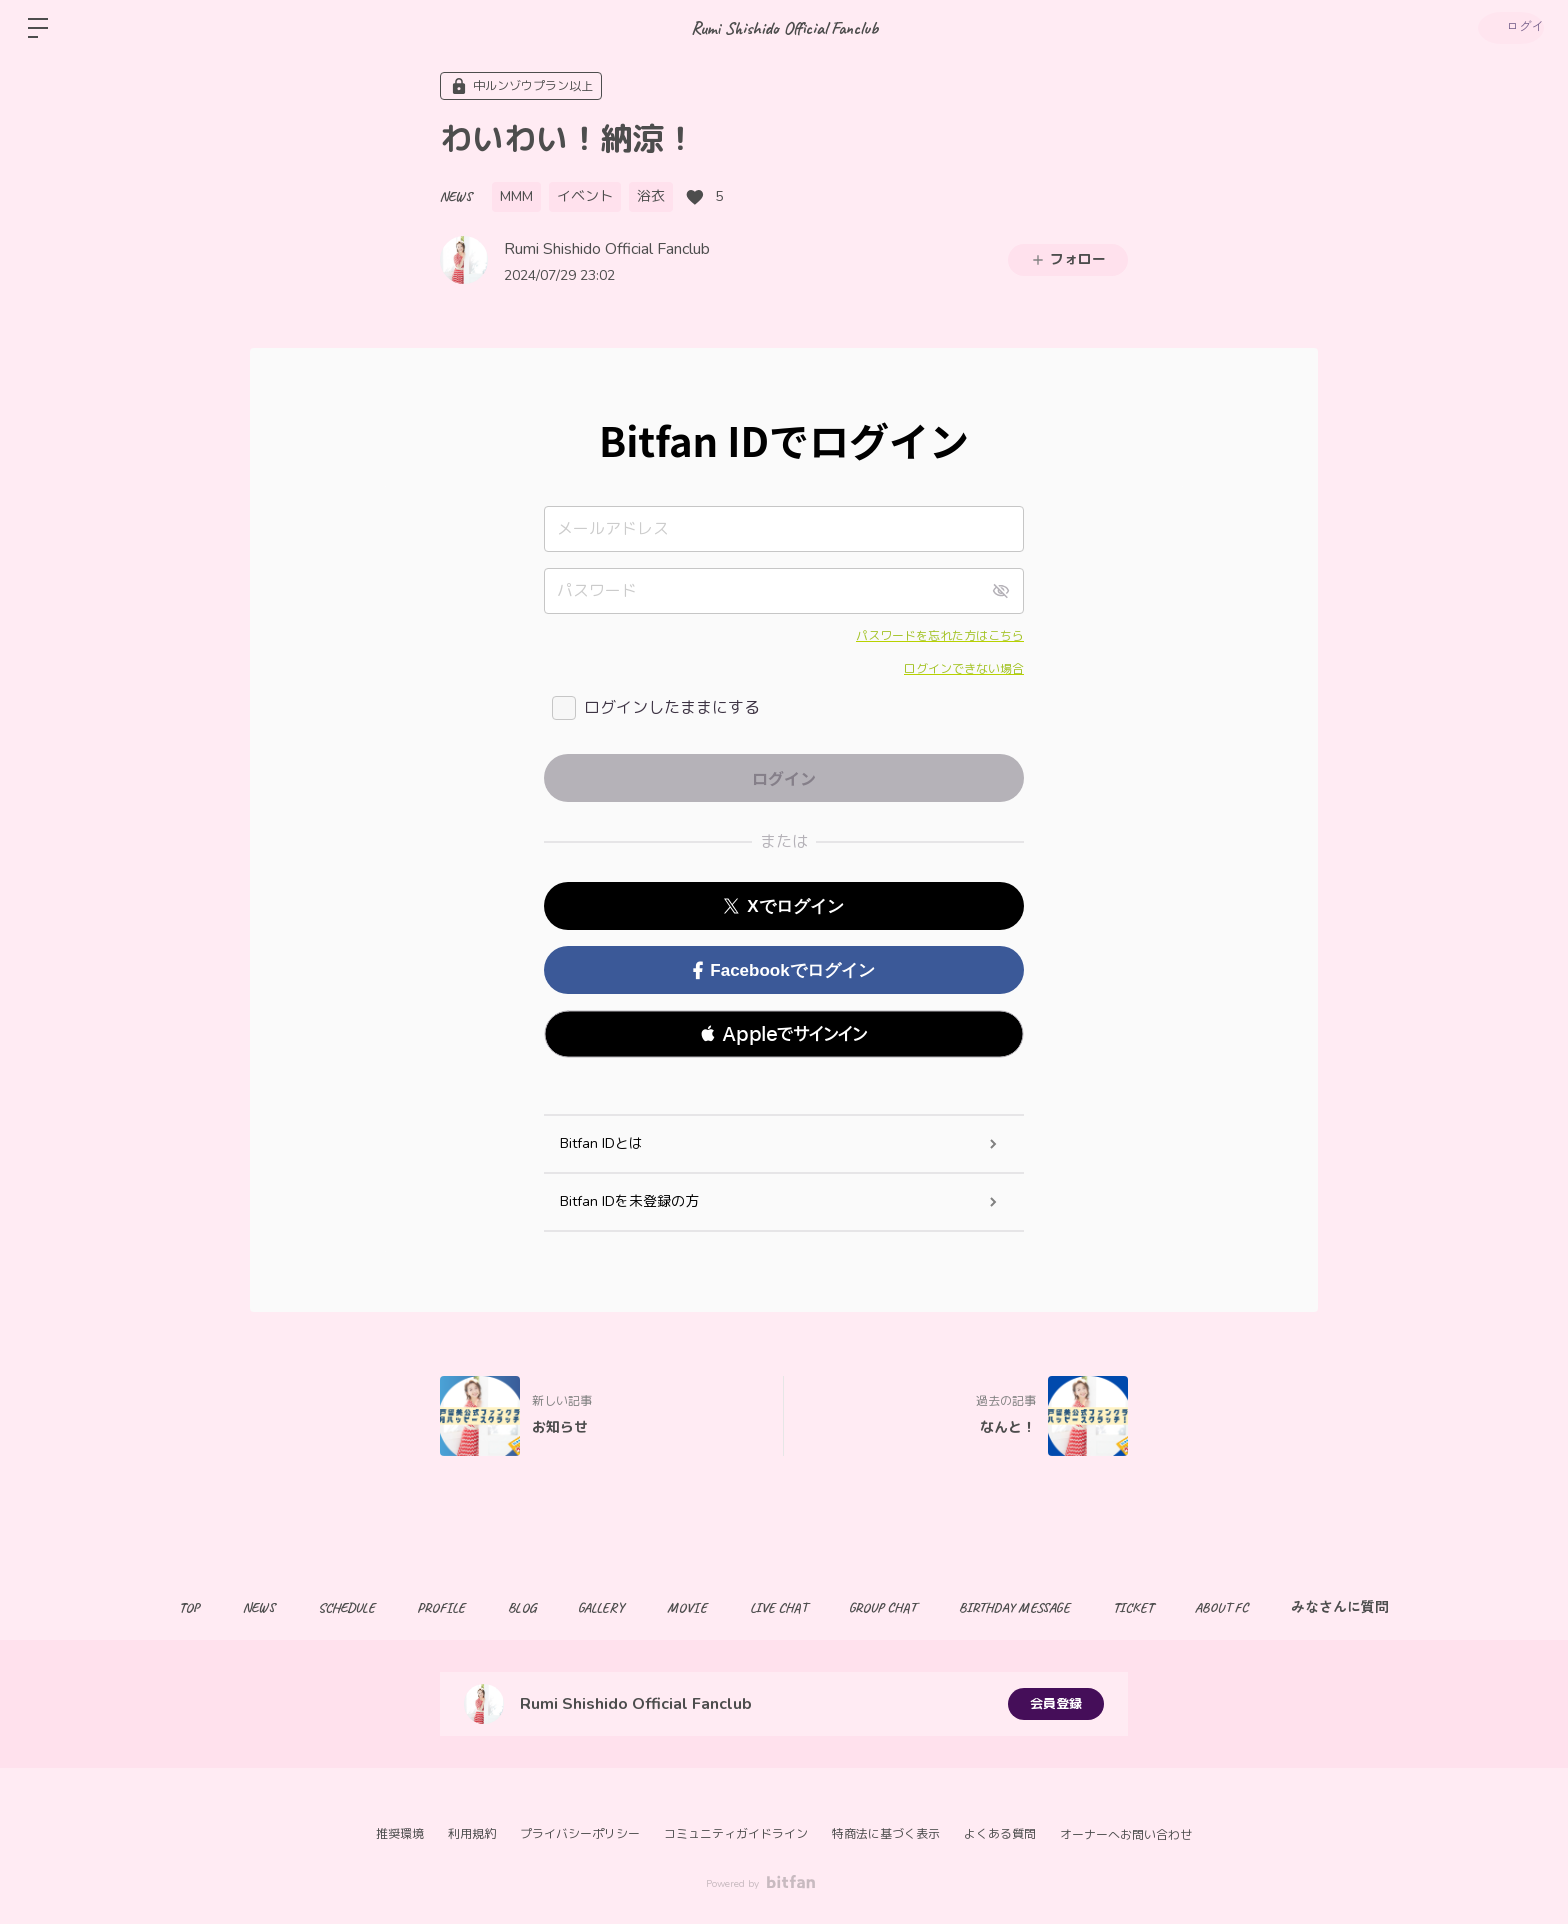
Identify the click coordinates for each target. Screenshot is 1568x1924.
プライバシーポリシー (580, 1834)
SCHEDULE (316, 1607)
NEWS (456, 196)
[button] (784, 1034)
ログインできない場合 (964, 669)
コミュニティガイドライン (736, 1834)
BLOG (507, 1607)
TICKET (1162, 1607)
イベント (585, 196)
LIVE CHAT (785, 1607)
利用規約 (472, 1834)
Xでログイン (783, 906)
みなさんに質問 (1384, 1607)
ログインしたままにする (672, 708)
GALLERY (594, 1607)
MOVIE (687, 1607)
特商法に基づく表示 (886, 1834)
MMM (516, 196)
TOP (145, 1607)
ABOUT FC (1258, 1607)
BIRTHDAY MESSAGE (1036, 1607)
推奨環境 (400, 1834)
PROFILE (419, 1607)
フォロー (1068, 259)
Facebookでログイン (783, 970)
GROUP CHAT (897, 1607)
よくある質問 (1000, 1834)
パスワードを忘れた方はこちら (940, 636)
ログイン (1508, 28)
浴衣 (651, 196)
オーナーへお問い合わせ (1126, 1835)
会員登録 (1056, 1703)
